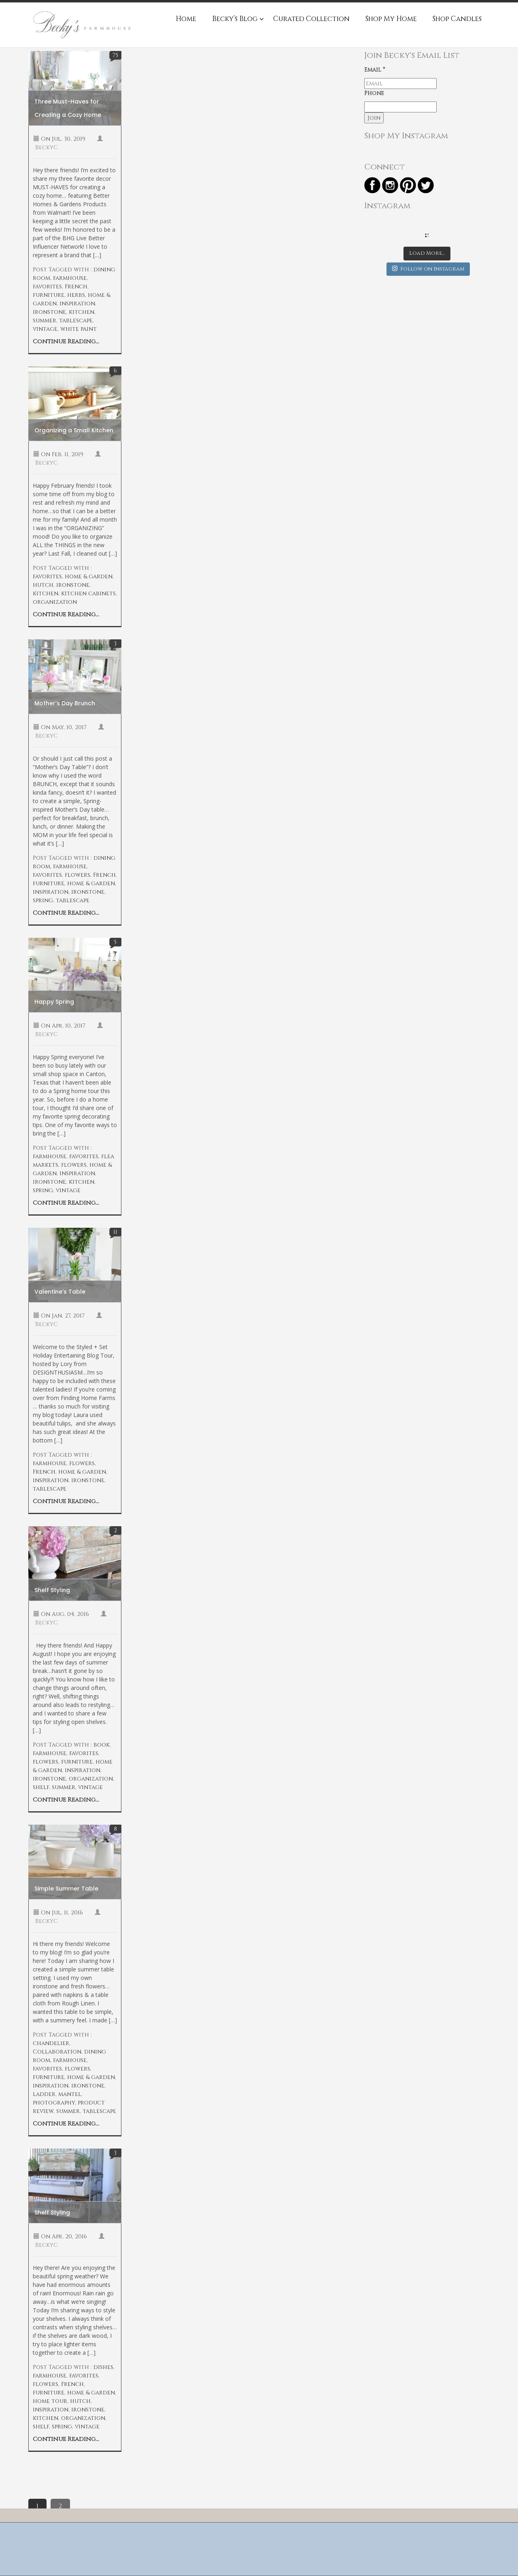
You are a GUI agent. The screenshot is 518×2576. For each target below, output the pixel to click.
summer (44, 320)
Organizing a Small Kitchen (73, 430)
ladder (44, 2094)
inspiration (77, 303)
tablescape (76, 320)
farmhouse (70, 278)
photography (54, 2102)
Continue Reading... (66, 341)
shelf (41, 1787)
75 (115, 55)
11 (115, 1232)
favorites (47, 286)
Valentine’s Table (59, 1292)
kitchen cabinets (88, 593)
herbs (76, 295)
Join (373, 118)
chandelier (51, 2043)
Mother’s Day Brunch (64, 703)
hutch (43, 585)
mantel (69, 2094)
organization (55, 602)
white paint (78, 329)
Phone (374, 93)
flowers (77, 875)
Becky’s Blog (234, 19)
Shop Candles (457, 19)
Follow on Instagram (428, 269)
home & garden (89, 576)
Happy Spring (54, 1002)
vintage (45, 329)
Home (186, 19)
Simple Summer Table (66, 1888)
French (76, 286)
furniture (48, 295)
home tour (50, 2401)
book (101, 1745)
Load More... (427, 253)
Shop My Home (391, 19)
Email (374, 70)
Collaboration (57, 2052)
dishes (103, 2367)
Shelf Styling (52, 1590)
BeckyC (46, 147)
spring (43, 900)
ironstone (49, 312)
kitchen (81, 312)
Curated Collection (311, 19)
